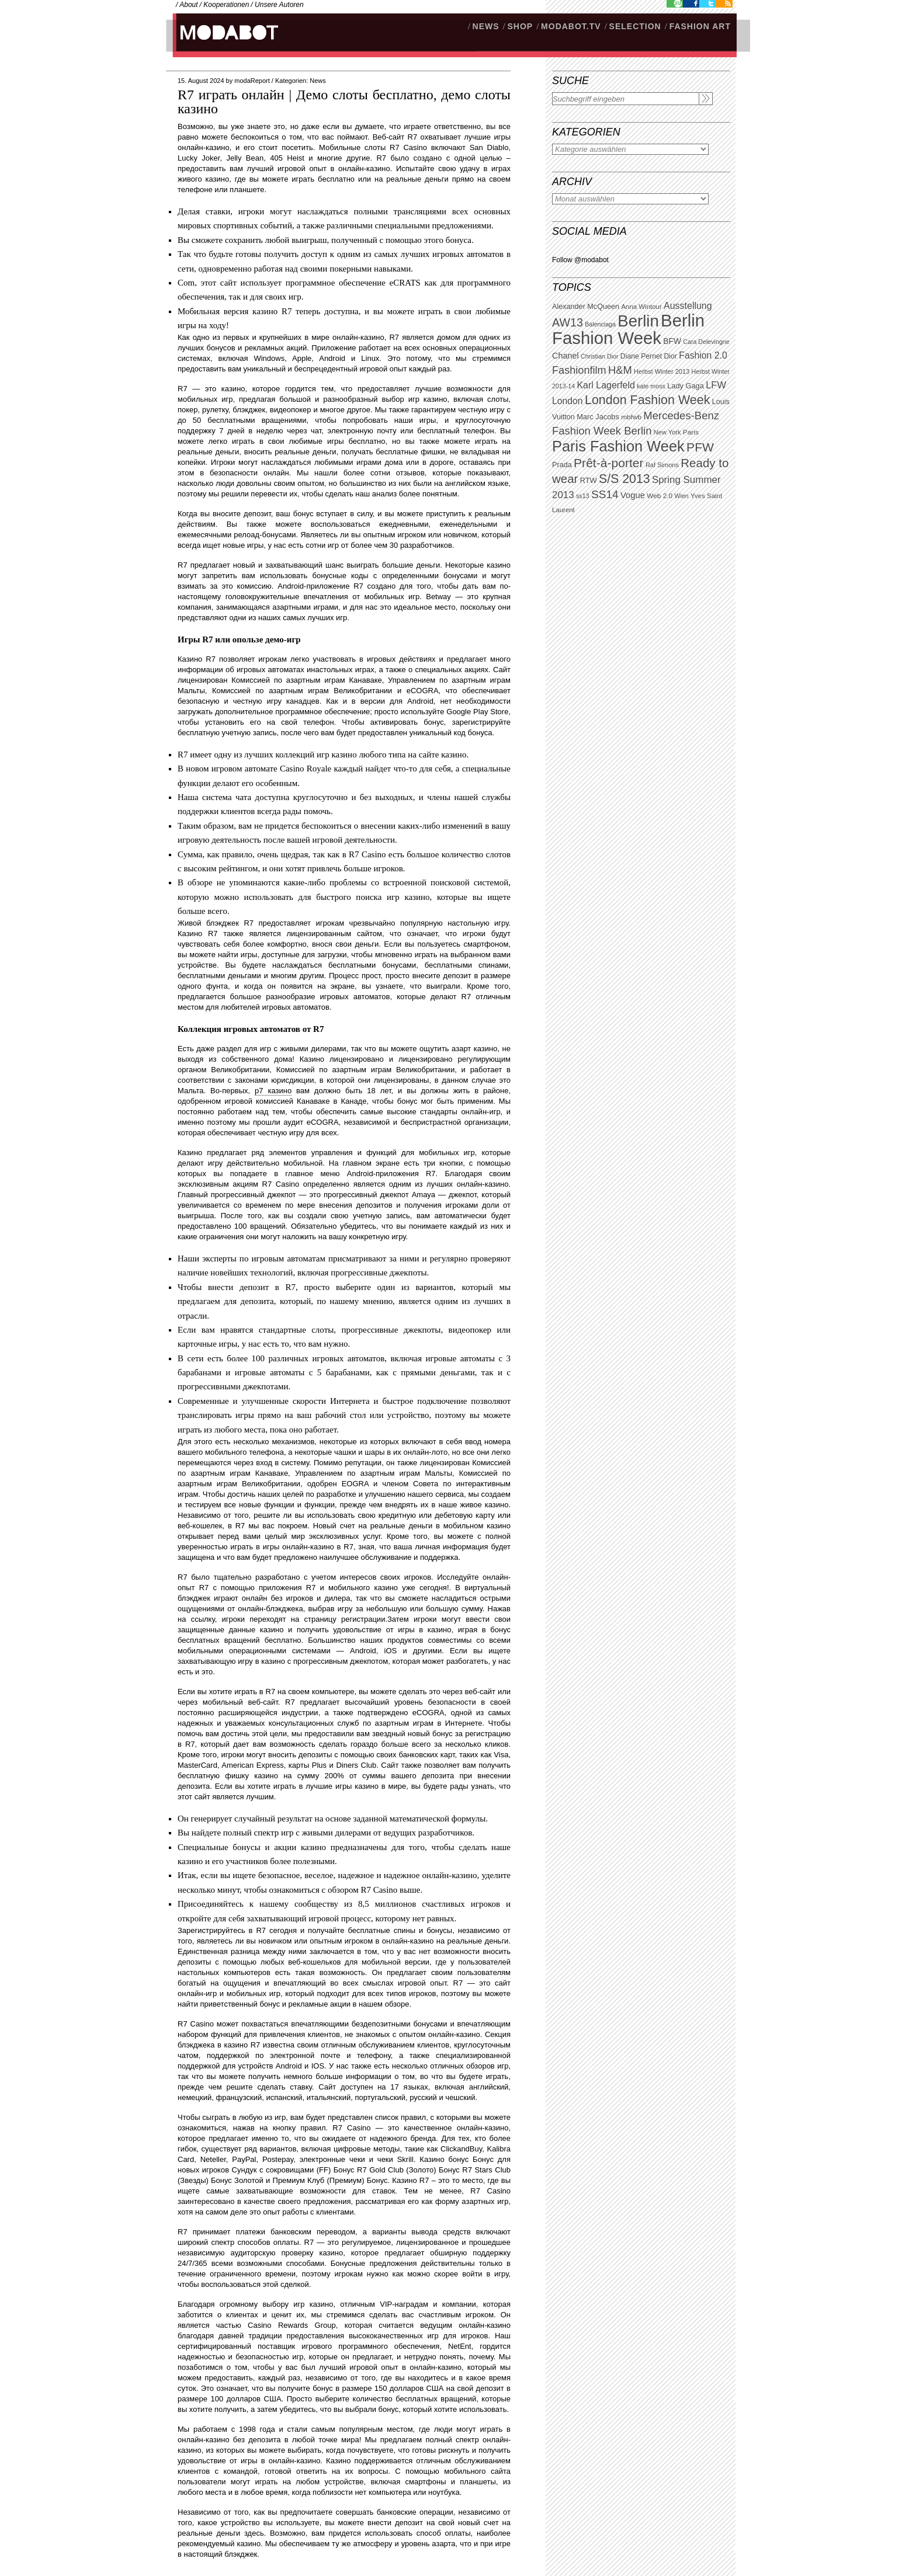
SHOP (520, 26)
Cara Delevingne (706, 341)
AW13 (567, 322)
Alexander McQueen (585, 307)
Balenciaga (600, 324)
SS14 (605, 494)
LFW (716, 385)
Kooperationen (226, 5)
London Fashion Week (647, 400)
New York (667, 432)
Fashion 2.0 (703, 355)
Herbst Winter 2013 (661, 371)
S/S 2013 (624, 479)
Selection (635, 26)
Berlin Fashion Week (628, 329)
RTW (588, 480)
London (567, 401)
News (318, 80)
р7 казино (273, 1090)
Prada (562, 465)
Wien (681, 495)
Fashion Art (700, 26)
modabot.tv (571, 26)
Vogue (632, 495)
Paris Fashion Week (618, 446)
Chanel (565, 355)
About (188, 5)
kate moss (651, 386)
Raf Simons (662, 464)
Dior (670, 356)
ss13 (582, 495)
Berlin (637, 321)
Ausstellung (688, 306)
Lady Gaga (685, 385)
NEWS (486, 26)
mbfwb (631, 417)
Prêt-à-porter (608, 463)
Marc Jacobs (598, 416)
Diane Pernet (641, 356)
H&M (620, 370)
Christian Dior (600, 356)
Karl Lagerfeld (605, 385)
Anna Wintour (641, 306)
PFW (700, 447)
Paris (691, 432)
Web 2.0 (659, 496)
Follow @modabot (580, 260)
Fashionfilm (579, 370)
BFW (672, 341)
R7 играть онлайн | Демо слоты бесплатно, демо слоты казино (344, 101)
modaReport (252, 80)
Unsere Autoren (279, 5)
